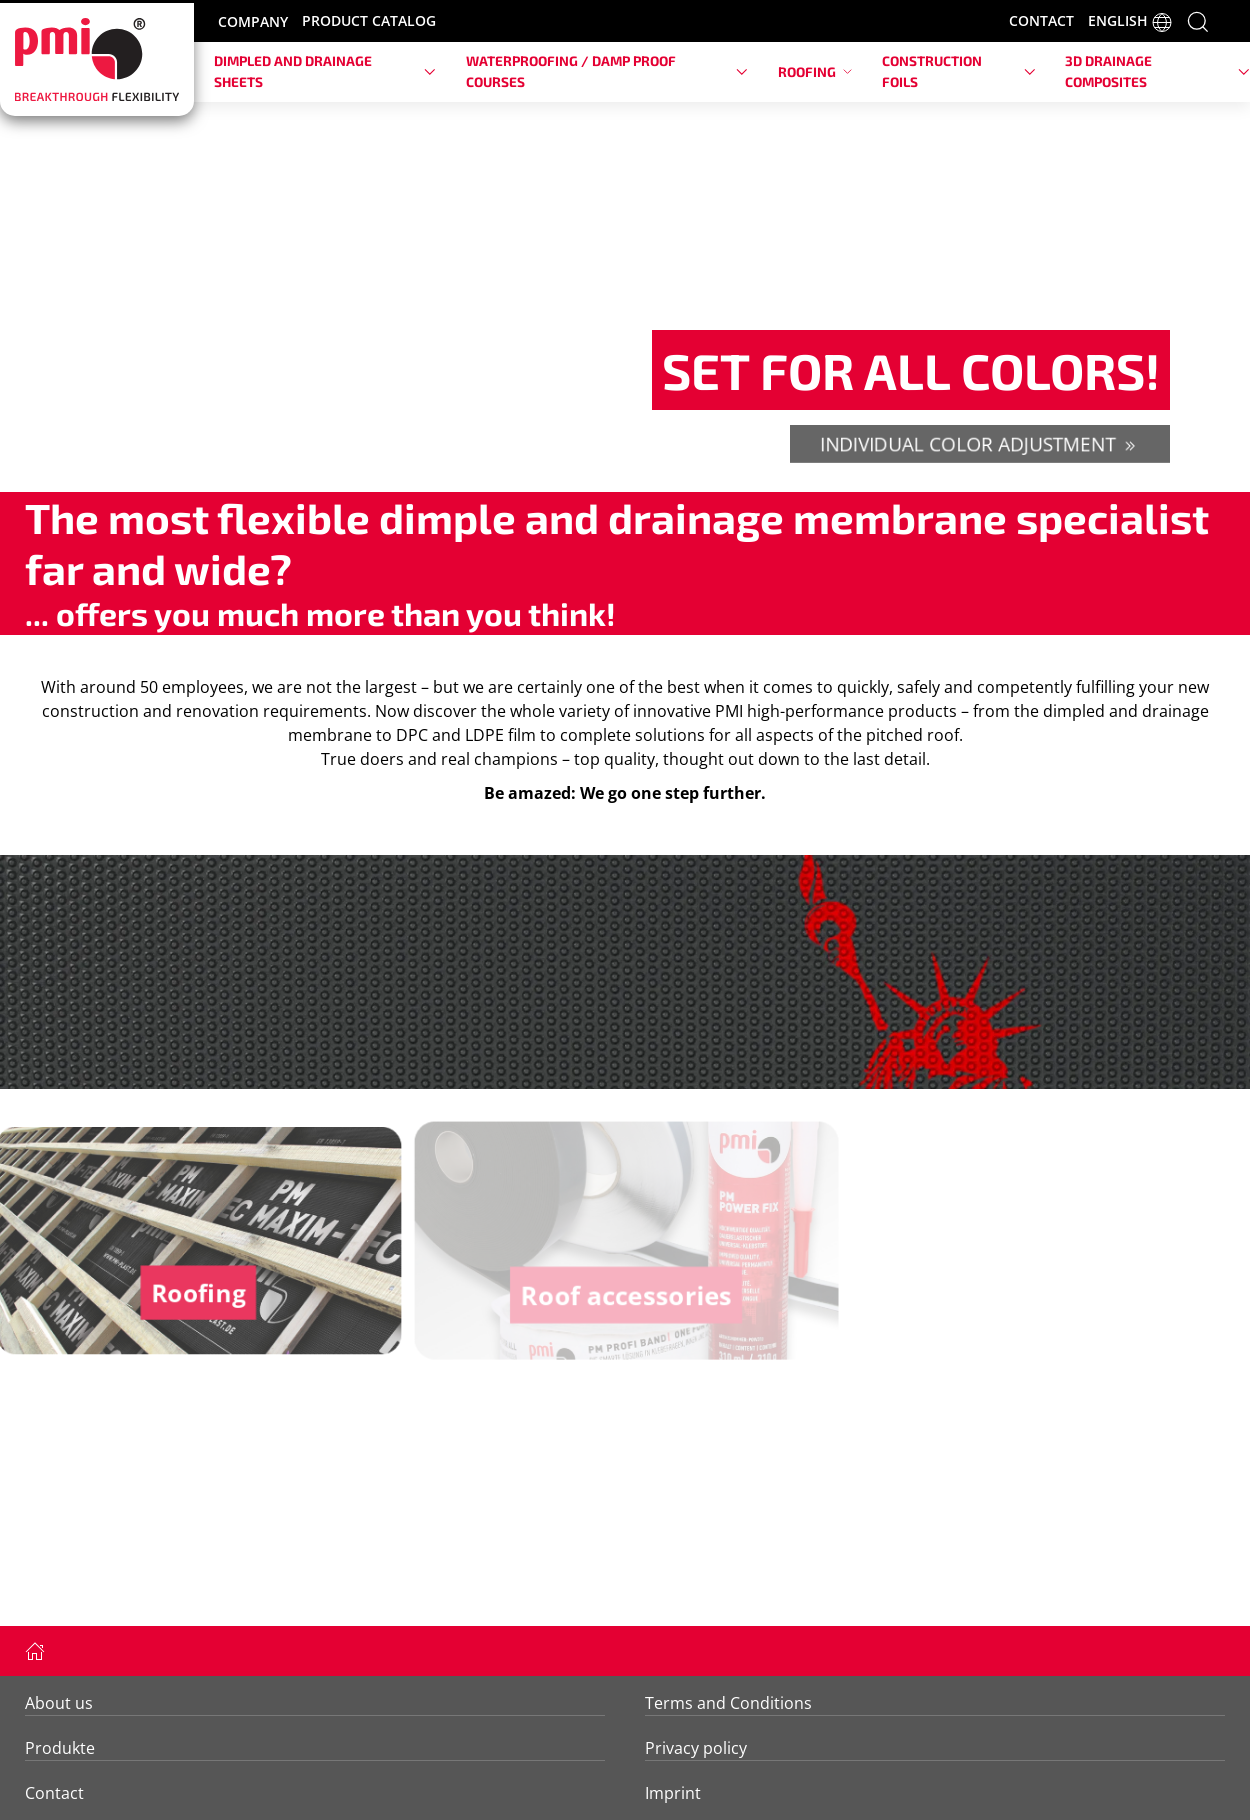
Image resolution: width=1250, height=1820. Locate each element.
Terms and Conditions (728, 1703)
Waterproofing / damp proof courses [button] (607, 70)
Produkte (60, 1748)
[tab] (614, 462)
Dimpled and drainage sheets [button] (325, 70)
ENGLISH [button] (1130, 22)
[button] (1198, 20)
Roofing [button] (815, 71)
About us (59, 1703)
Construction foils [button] (958, 70)
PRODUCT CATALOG (369, 20)
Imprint (673, 1793)
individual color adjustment (980, 442)
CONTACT (1041, 20)
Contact (54, 1793)
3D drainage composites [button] (1157, 70)
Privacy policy (696, 1748)
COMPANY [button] (253, 21)
